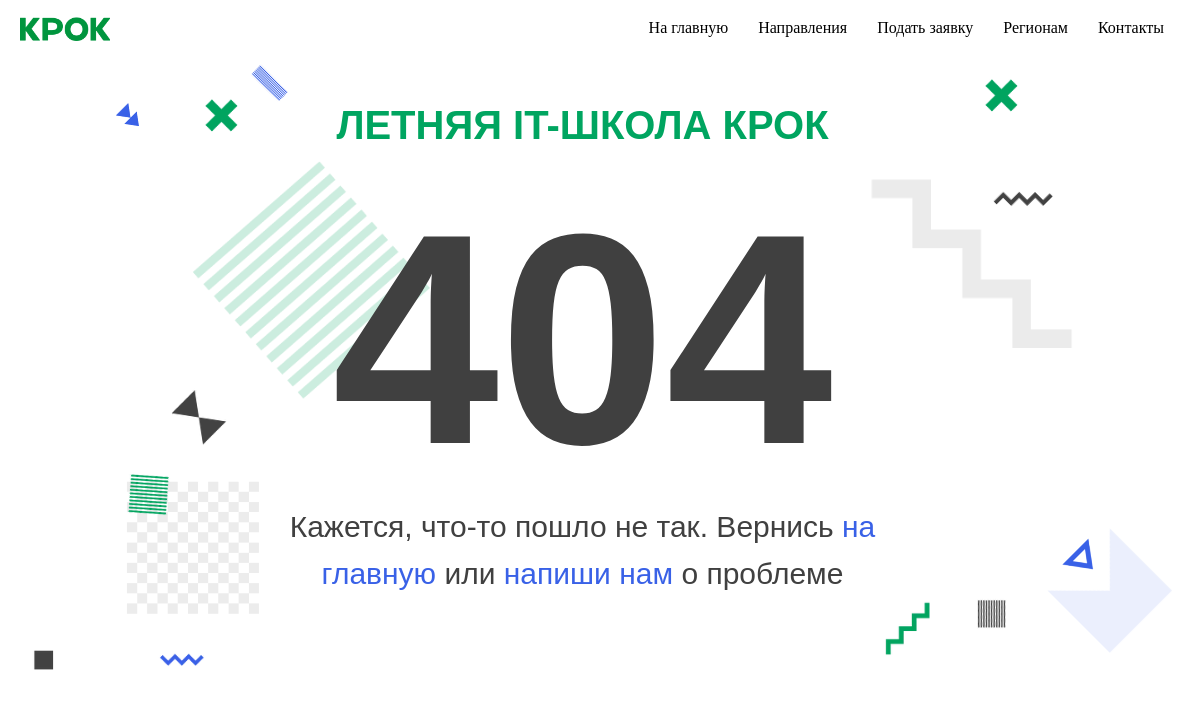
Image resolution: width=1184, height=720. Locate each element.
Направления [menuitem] (802, 27)
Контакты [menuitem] (1131, 27)
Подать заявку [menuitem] (925, 27)
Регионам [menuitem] (1035, 27)
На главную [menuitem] (689, 27)
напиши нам (593, 573)
